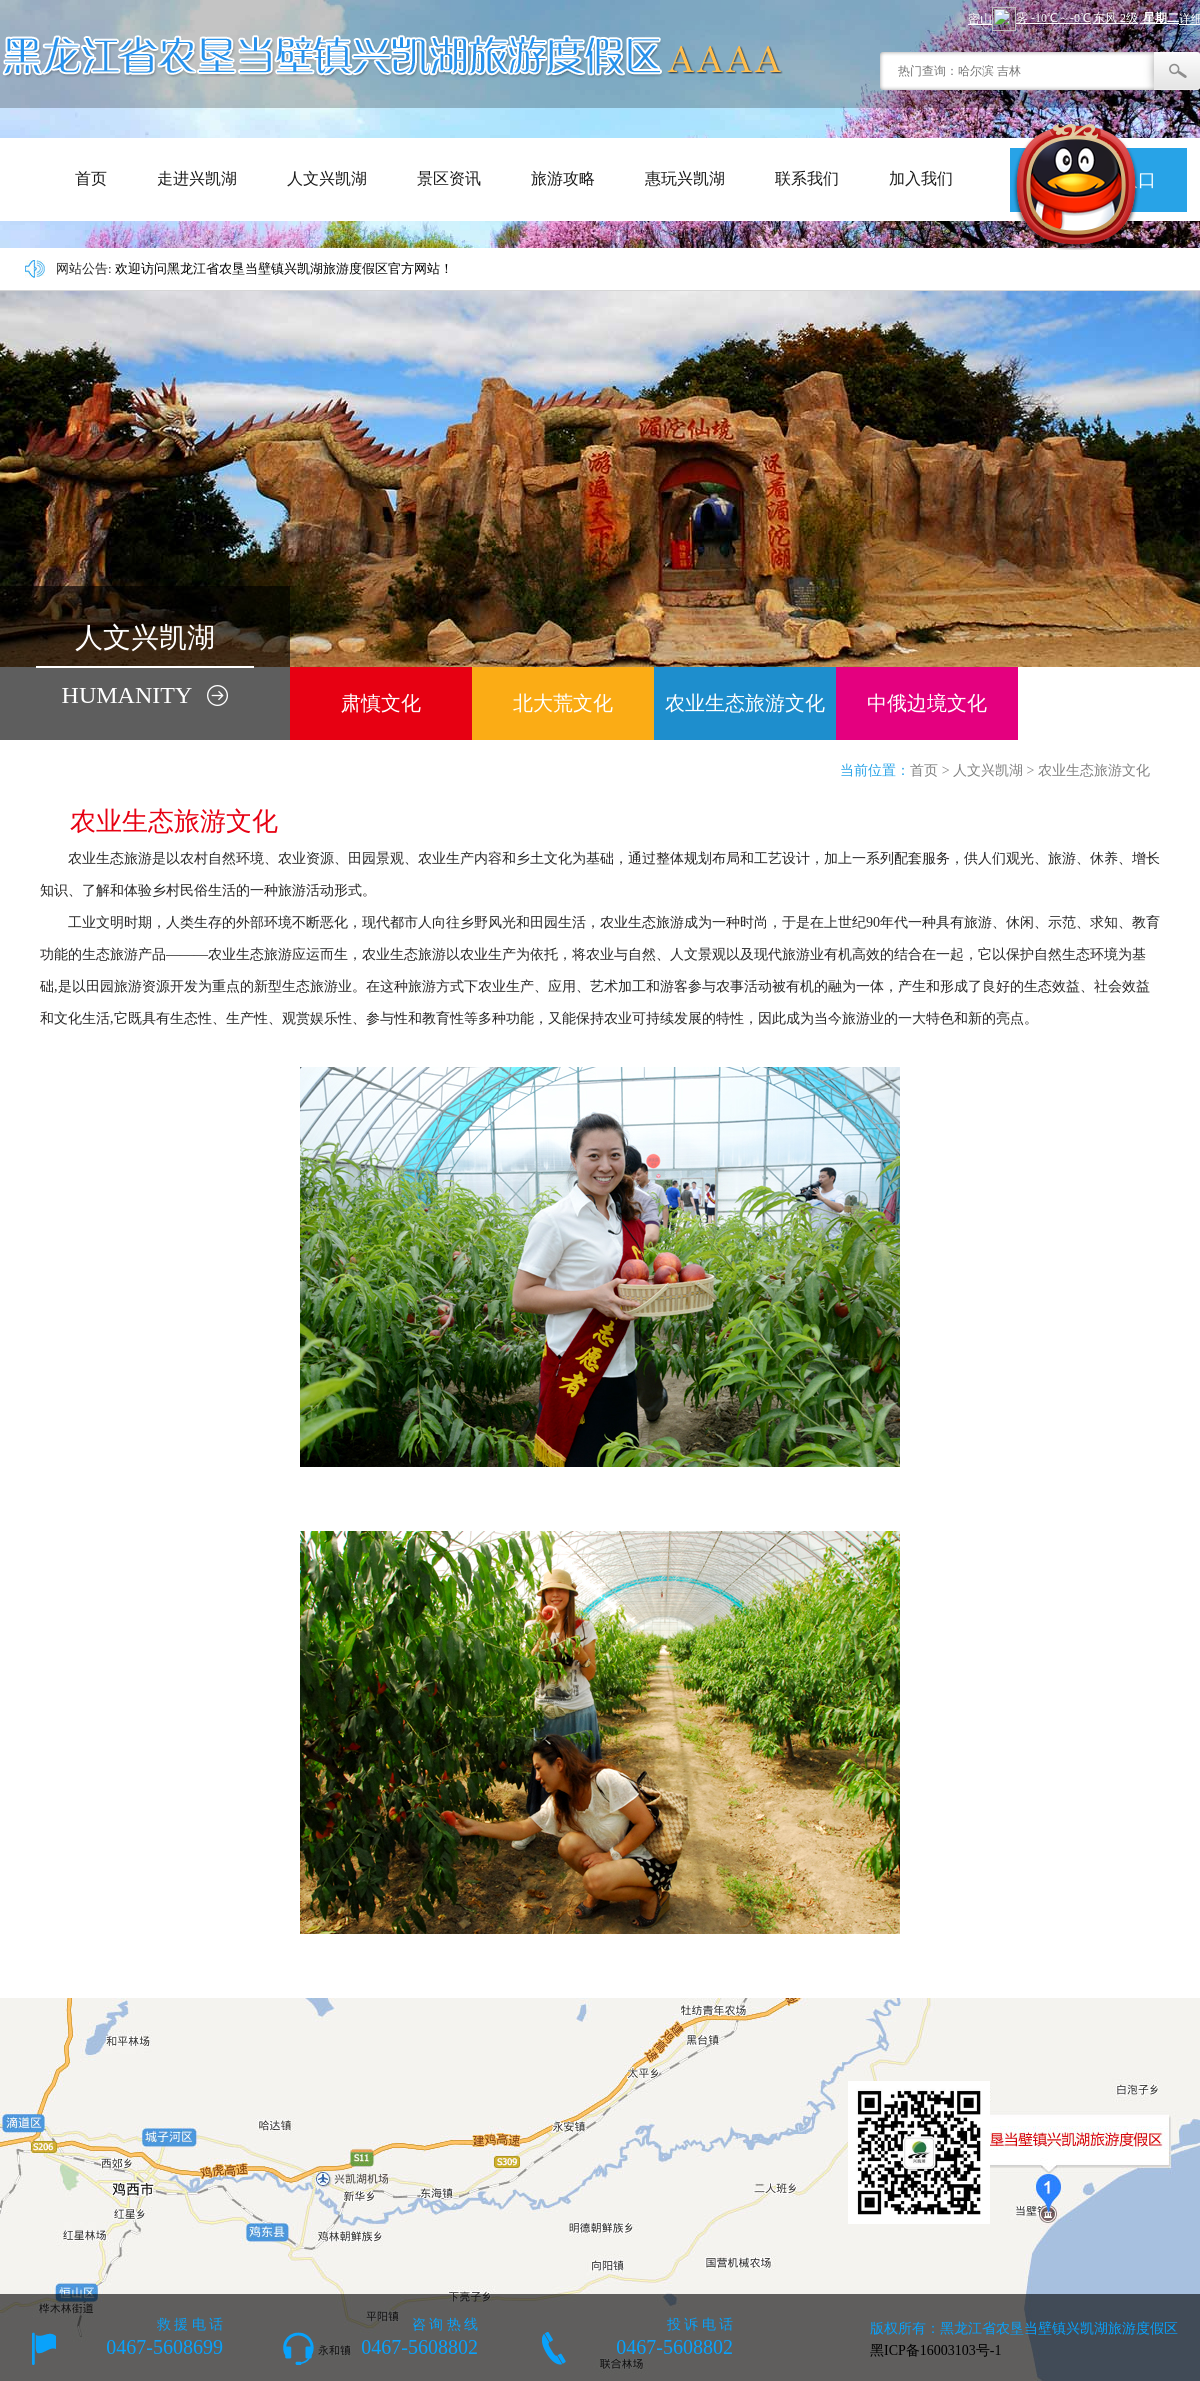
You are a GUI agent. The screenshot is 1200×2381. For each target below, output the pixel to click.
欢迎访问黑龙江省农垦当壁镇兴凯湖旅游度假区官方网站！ (284, 268)
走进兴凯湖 (197, 178)
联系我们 (807, 178)
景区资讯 (449, 178)
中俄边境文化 (927, 703)
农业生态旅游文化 (745, 703)
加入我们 (921, 178)
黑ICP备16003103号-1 (935, 2350)
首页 (91, 178)
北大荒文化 (563, 703)
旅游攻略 (563, 178)
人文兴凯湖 (327, 178)
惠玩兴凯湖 (685, 178)
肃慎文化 (381, 703)
